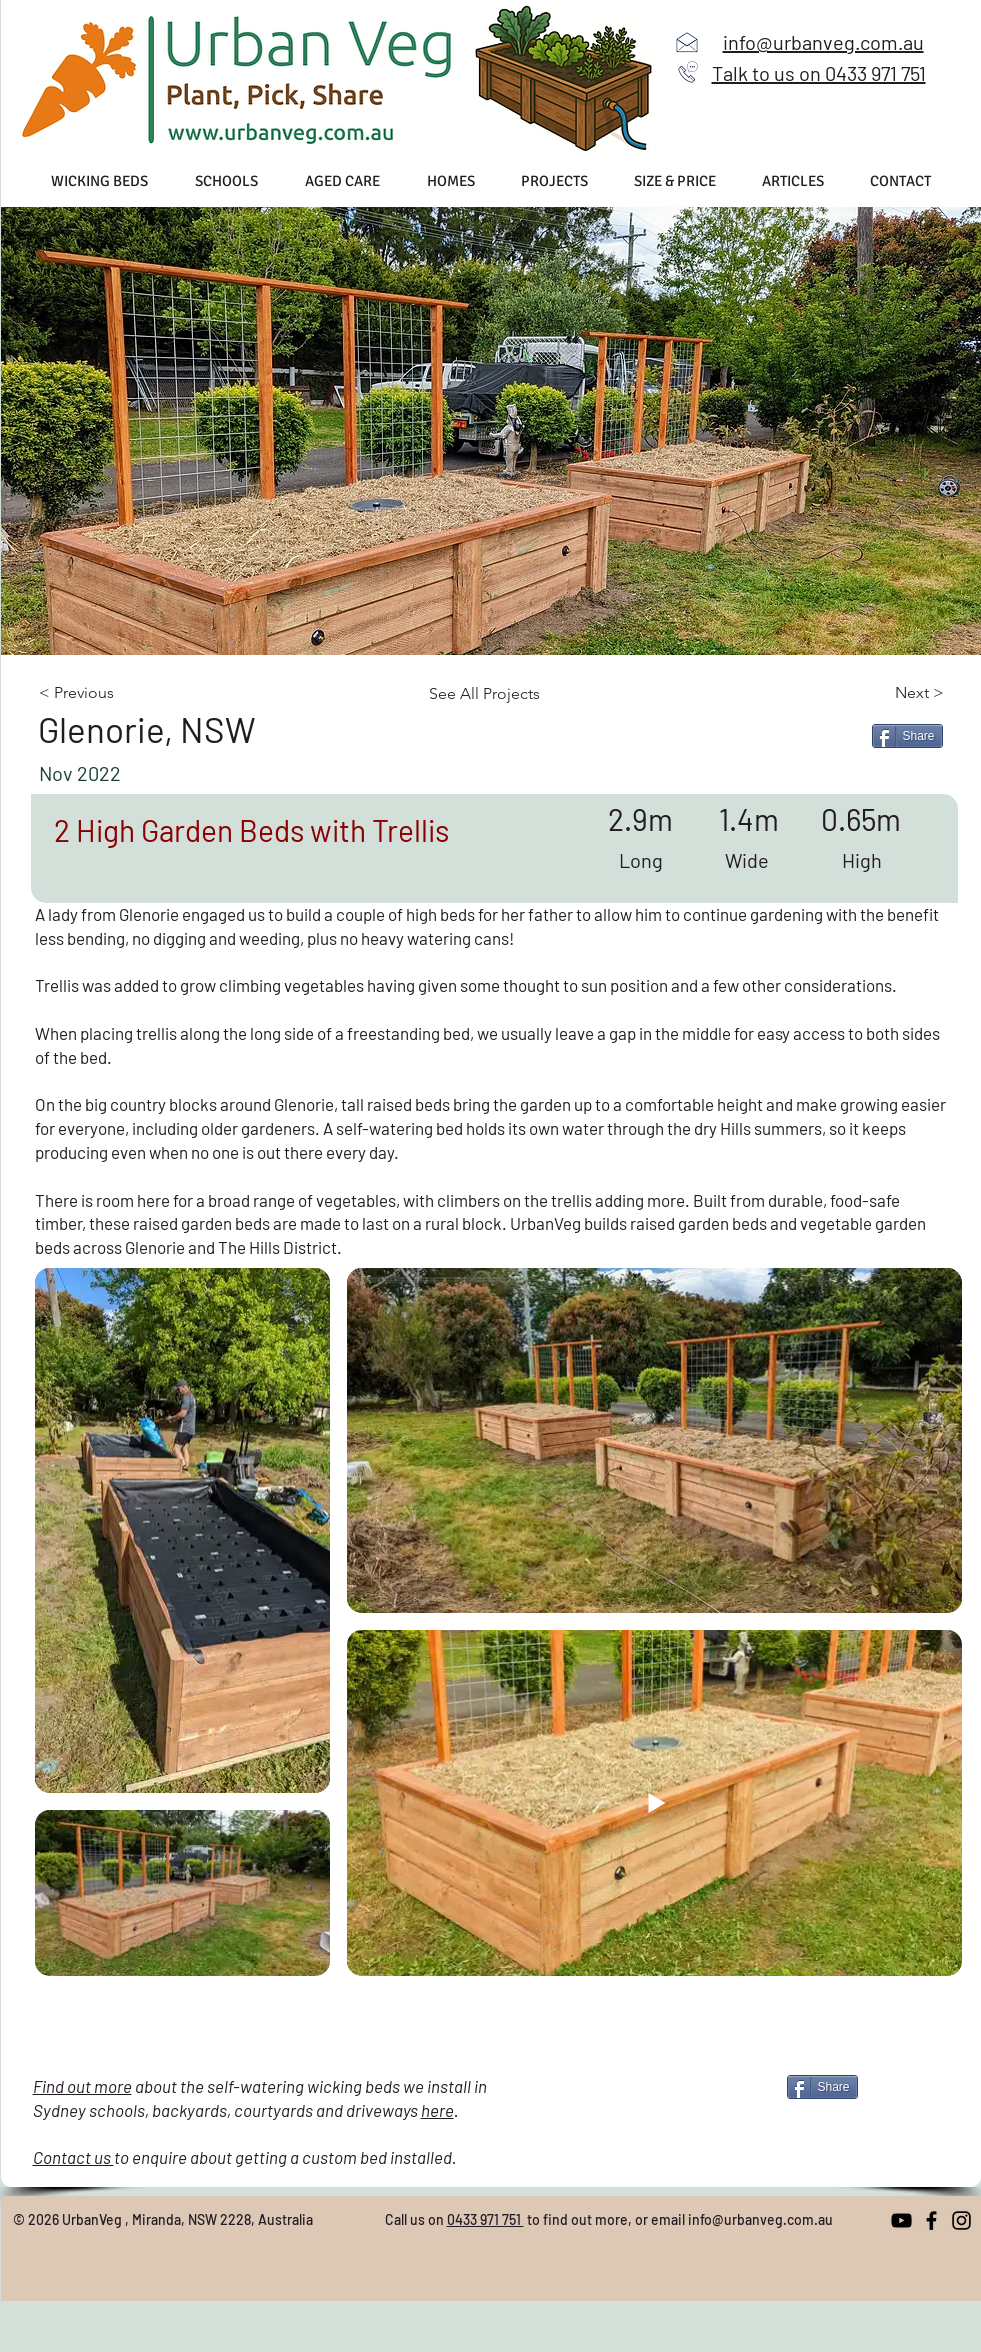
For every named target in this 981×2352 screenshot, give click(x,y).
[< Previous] (119, 693)
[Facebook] (931, 2220)
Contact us (73, 2157)
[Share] (907, 736)
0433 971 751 (485, 2219)
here (437, 2110)
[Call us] (688, 72)
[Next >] (876, 693)
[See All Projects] (494, 694)
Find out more (82, 2086)
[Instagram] (961, 2220)
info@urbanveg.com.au (760, 2219)
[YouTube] (901, 2220)
